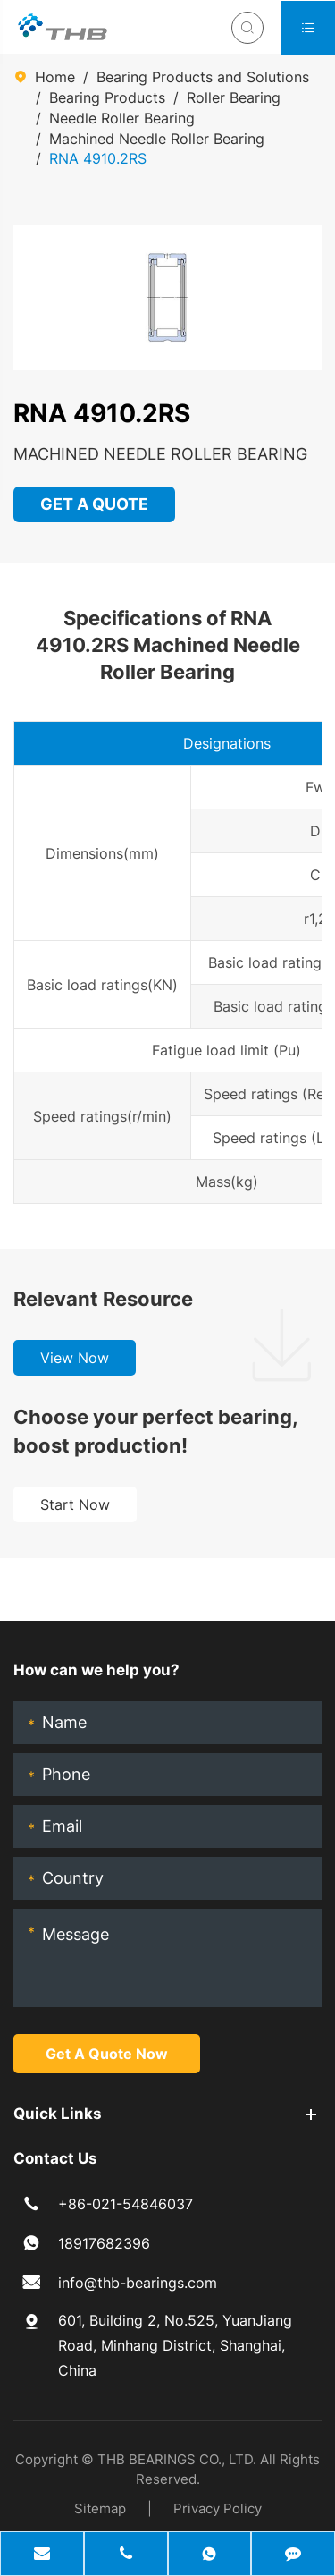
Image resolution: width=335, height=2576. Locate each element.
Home (55, 77)
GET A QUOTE (94, 504)
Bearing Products (107, 97)
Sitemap (100, 2508)
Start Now (75, 1504)
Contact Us (55, 2158)
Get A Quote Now (107, 2054)
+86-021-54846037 (125, 2204)
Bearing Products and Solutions (202, 77)
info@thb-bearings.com (137, 2283)
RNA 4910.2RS (98, 158)
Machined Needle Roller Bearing (156, 139)
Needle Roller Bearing (122, 118)
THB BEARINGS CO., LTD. (176, 2459)
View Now (74, 1358)
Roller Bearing (234, 97)
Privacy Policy (217, 2508)
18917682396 (104, 2243)
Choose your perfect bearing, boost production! (155, 1431)
